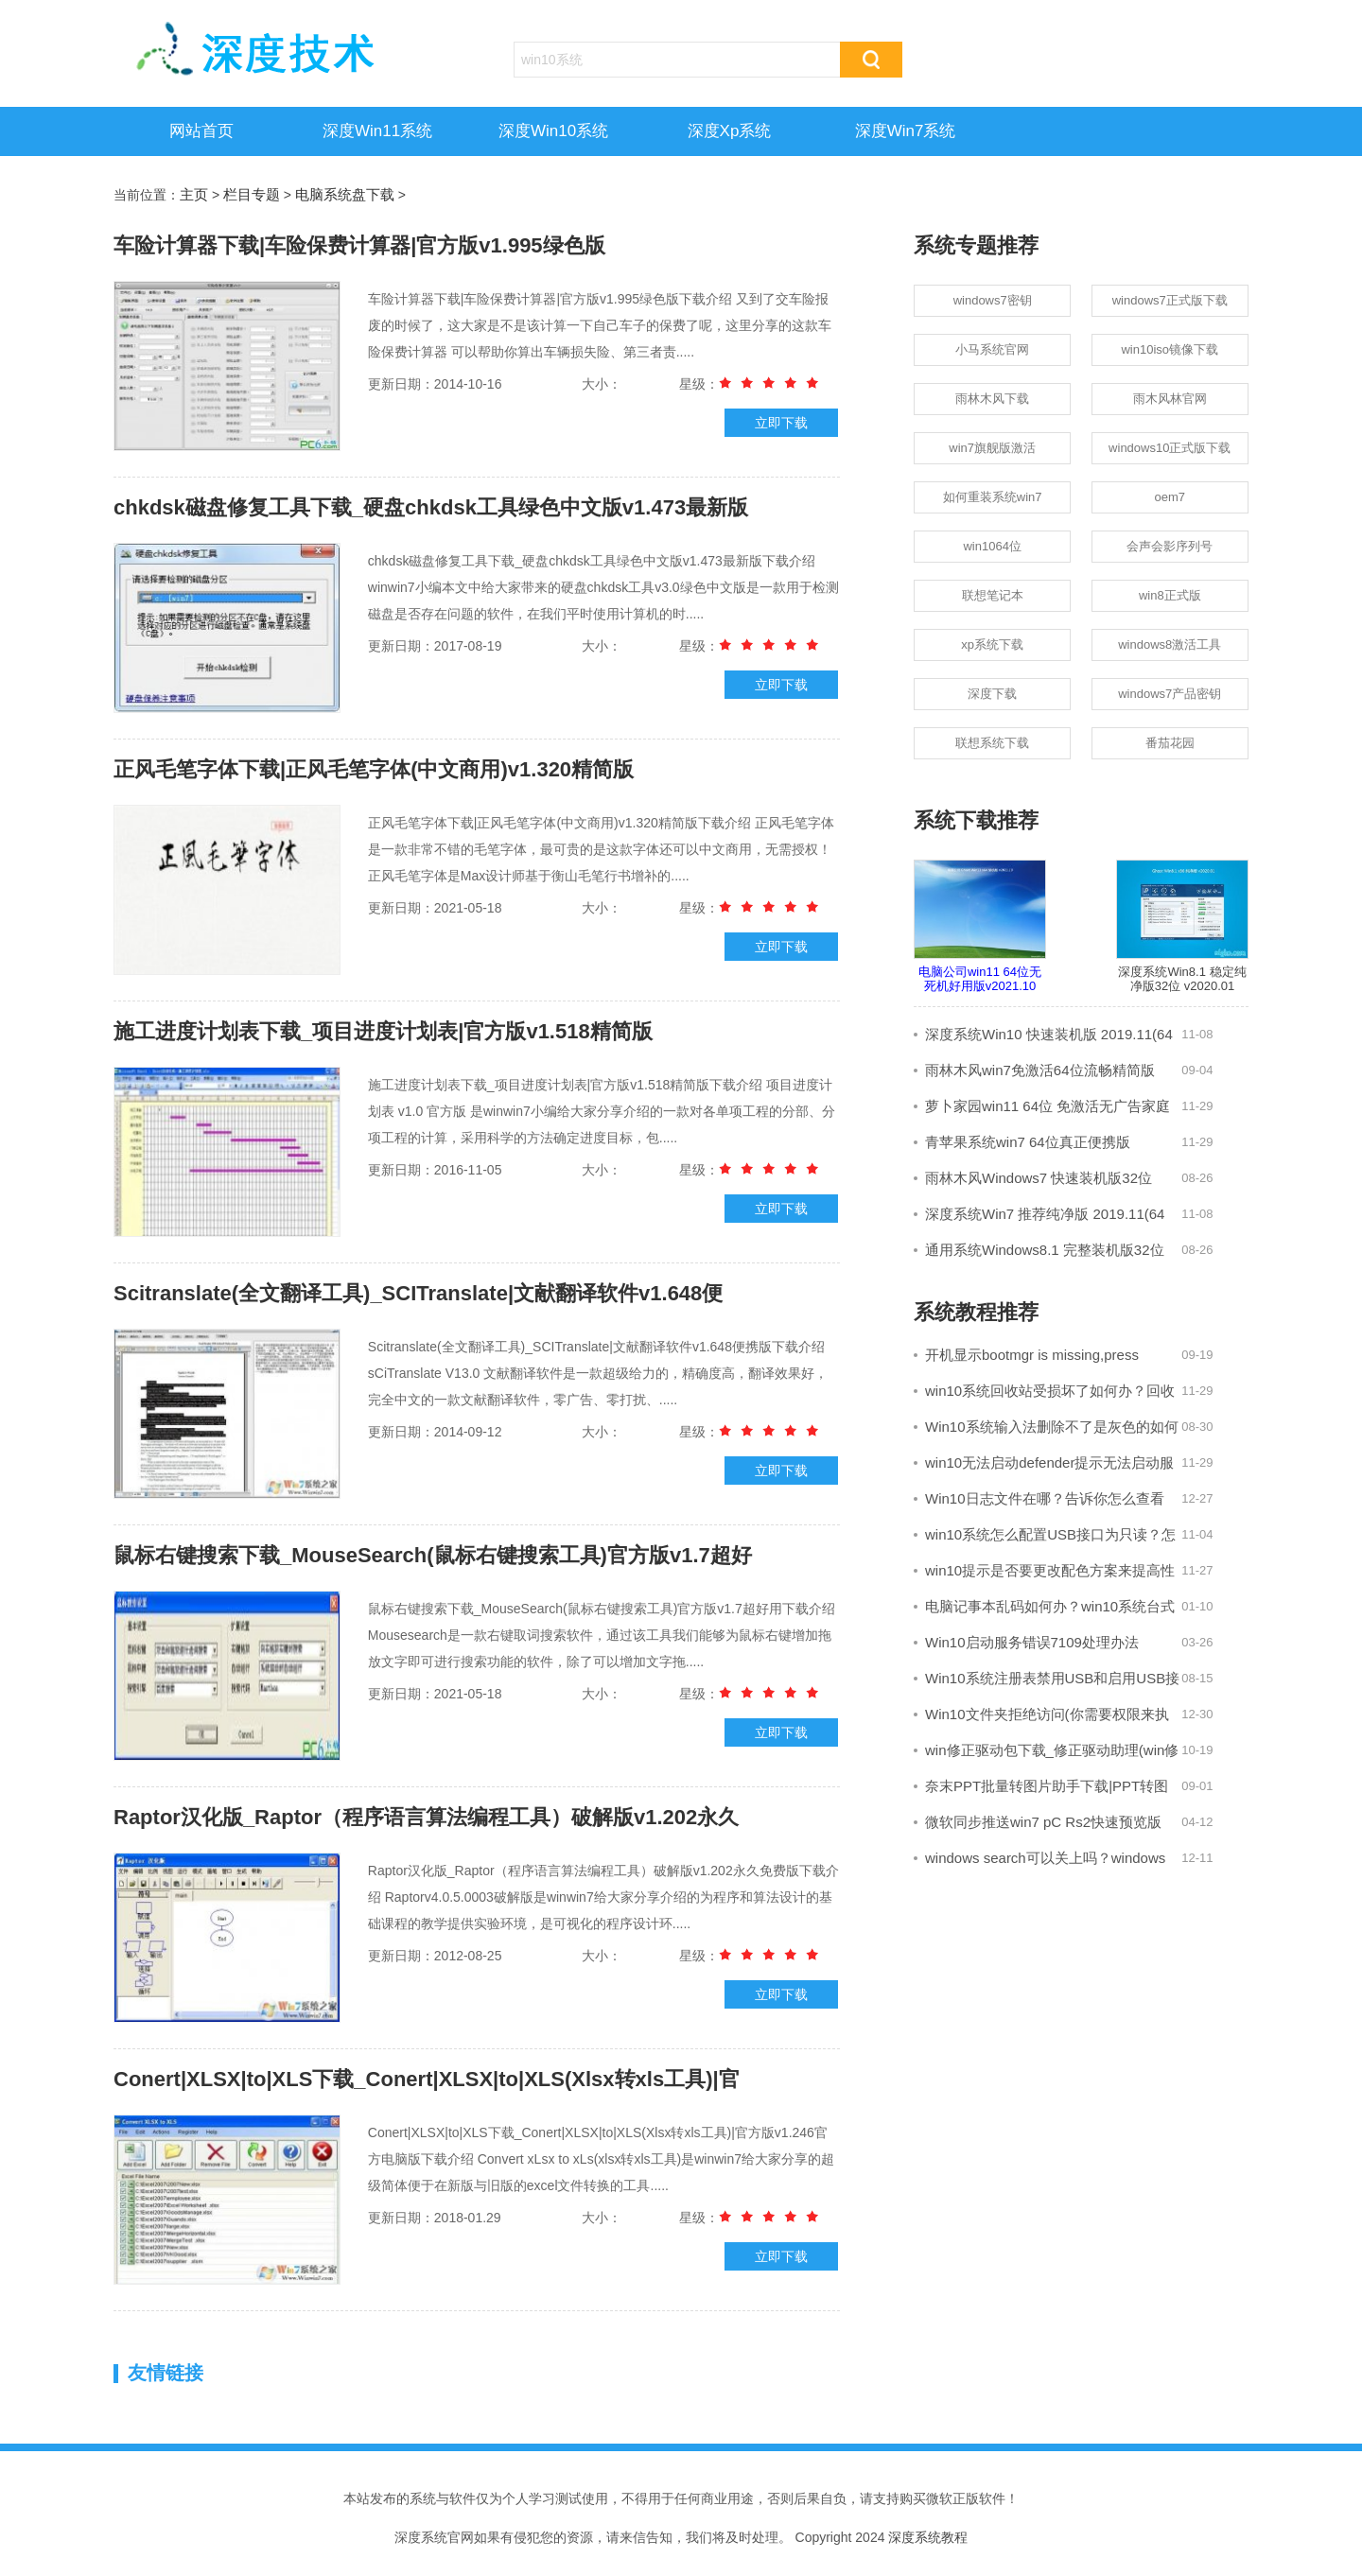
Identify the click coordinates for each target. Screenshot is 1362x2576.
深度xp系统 (730, 131)
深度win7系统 (905, 131)
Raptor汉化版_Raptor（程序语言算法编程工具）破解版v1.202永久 (426, 1817)
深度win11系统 (377, 131)
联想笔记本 (992, 595)
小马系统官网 (992, 349)
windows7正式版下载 (1170, 300)
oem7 (1170, 497)
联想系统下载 (992, 743)
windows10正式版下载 (1170, 448)
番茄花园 (1170, 743)
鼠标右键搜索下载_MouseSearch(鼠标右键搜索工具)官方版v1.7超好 (433, 1555)
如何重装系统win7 (992, 497)
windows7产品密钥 (1169, 694)
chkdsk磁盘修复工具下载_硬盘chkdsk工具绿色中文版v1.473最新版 (431, 507)
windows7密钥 (992, 300)
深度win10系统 (553, 131)
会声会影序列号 (1169, 546)
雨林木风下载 (992, 399)
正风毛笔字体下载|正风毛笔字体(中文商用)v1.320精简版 (374, 769)
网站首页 (201, 131)
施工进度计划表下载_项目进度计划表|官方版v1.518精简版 (383, 1031)
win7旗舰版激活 (992, 448)
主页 (194, 194)
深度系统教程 (928, 2537)
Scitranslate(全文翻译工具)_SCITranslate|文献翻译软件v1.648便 (418, 1293)
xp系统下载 (992, 644)
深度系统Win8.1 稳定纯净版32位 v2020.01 (1182, 927)
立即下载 (781, 422)
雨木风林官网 (1170, 399)
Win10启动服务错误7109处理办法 (1032, 1642)
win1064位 (992, 546)
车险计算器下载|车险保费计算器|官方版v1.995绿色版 (359, 245)
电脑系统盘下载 (344, 194)
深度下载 (992, 694)
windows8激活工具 (1169, 644)
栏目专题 (251, 194)
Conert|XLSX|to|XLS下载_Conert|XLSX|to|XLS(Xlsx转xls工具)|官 (427, 2079)
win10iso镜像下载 (1169, 349)
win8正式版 (1170, 595)
